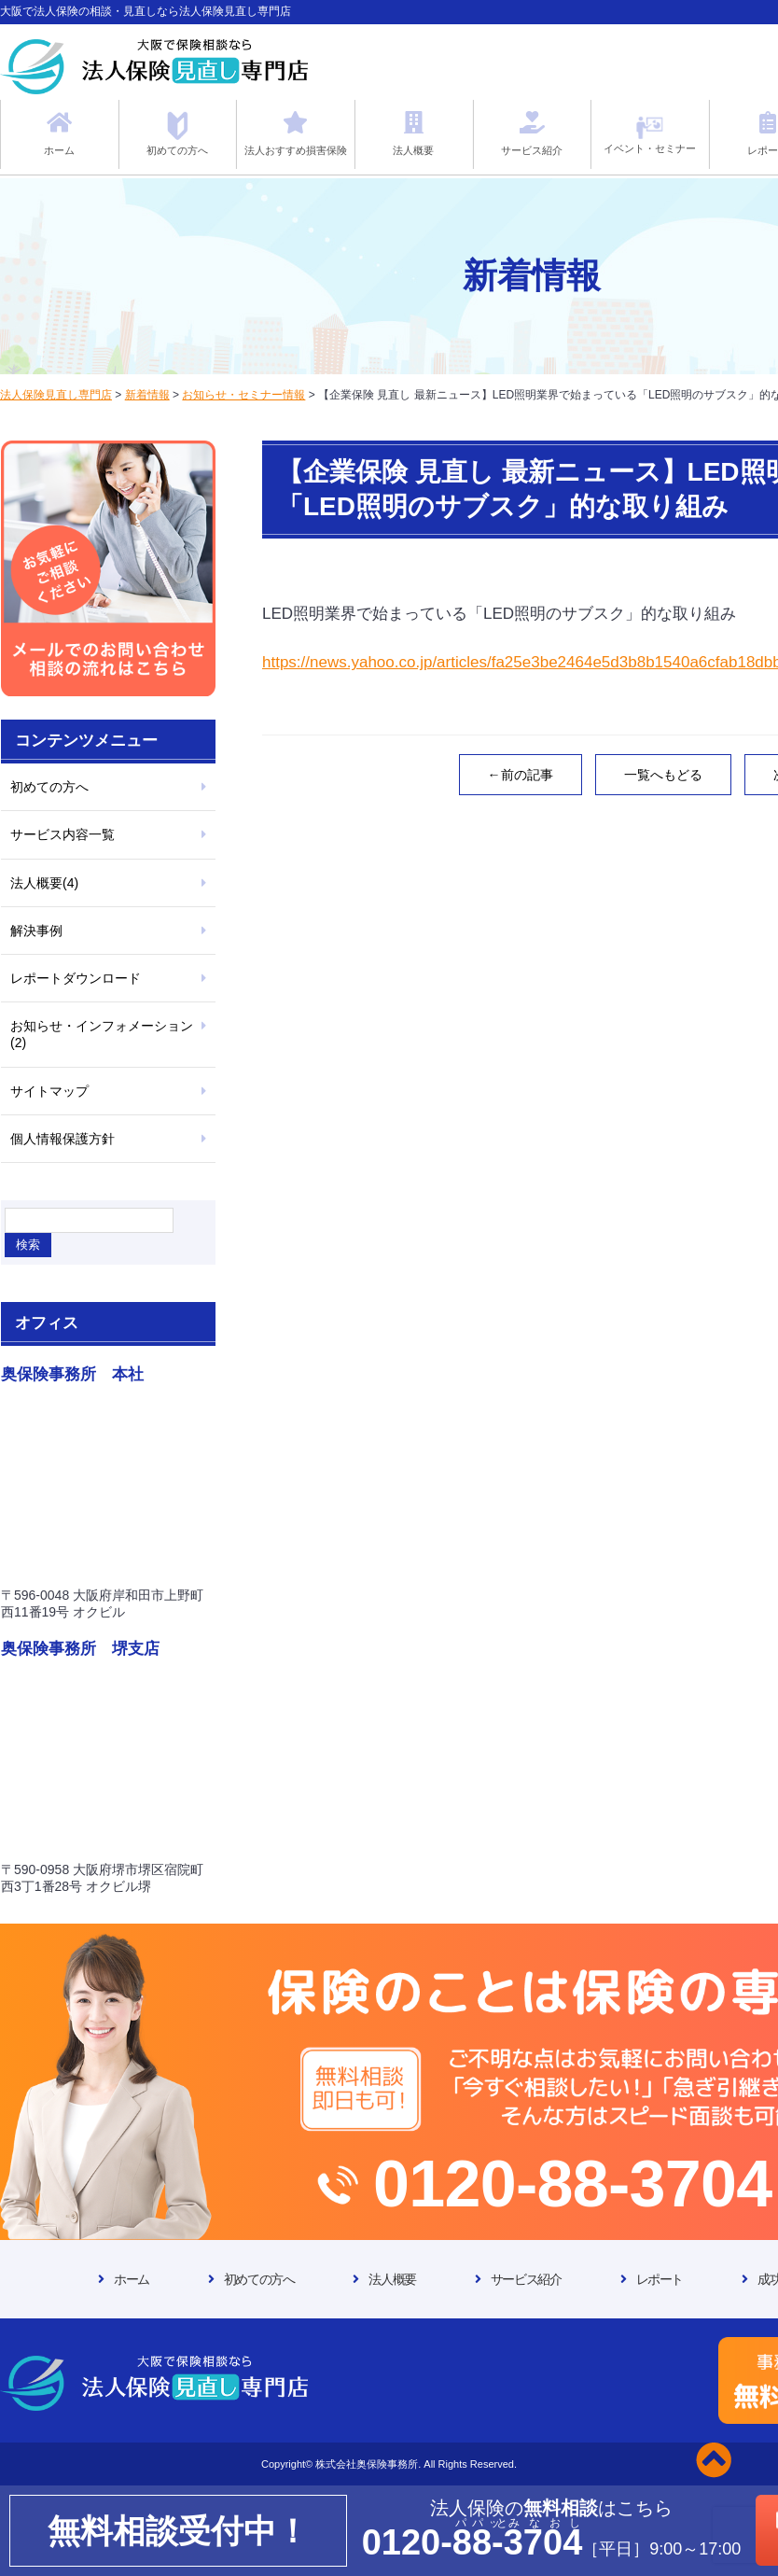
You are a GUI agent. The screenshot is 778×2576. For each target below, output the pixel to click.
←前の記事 (520, 774)
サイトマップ (49, 1091)
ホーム (131, 2279)
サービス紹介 (526, 2279)
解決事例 (36, 930)
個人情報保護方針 (62, 1138)
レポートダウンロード (75, 978)
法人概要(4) (44, 882)
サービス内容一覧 (62, 834)
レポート (659, 2279)
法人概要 (391, 2279)
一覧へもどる (663, 774)
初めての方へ (49, 786)
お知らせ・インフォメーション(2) (101, 1034)
